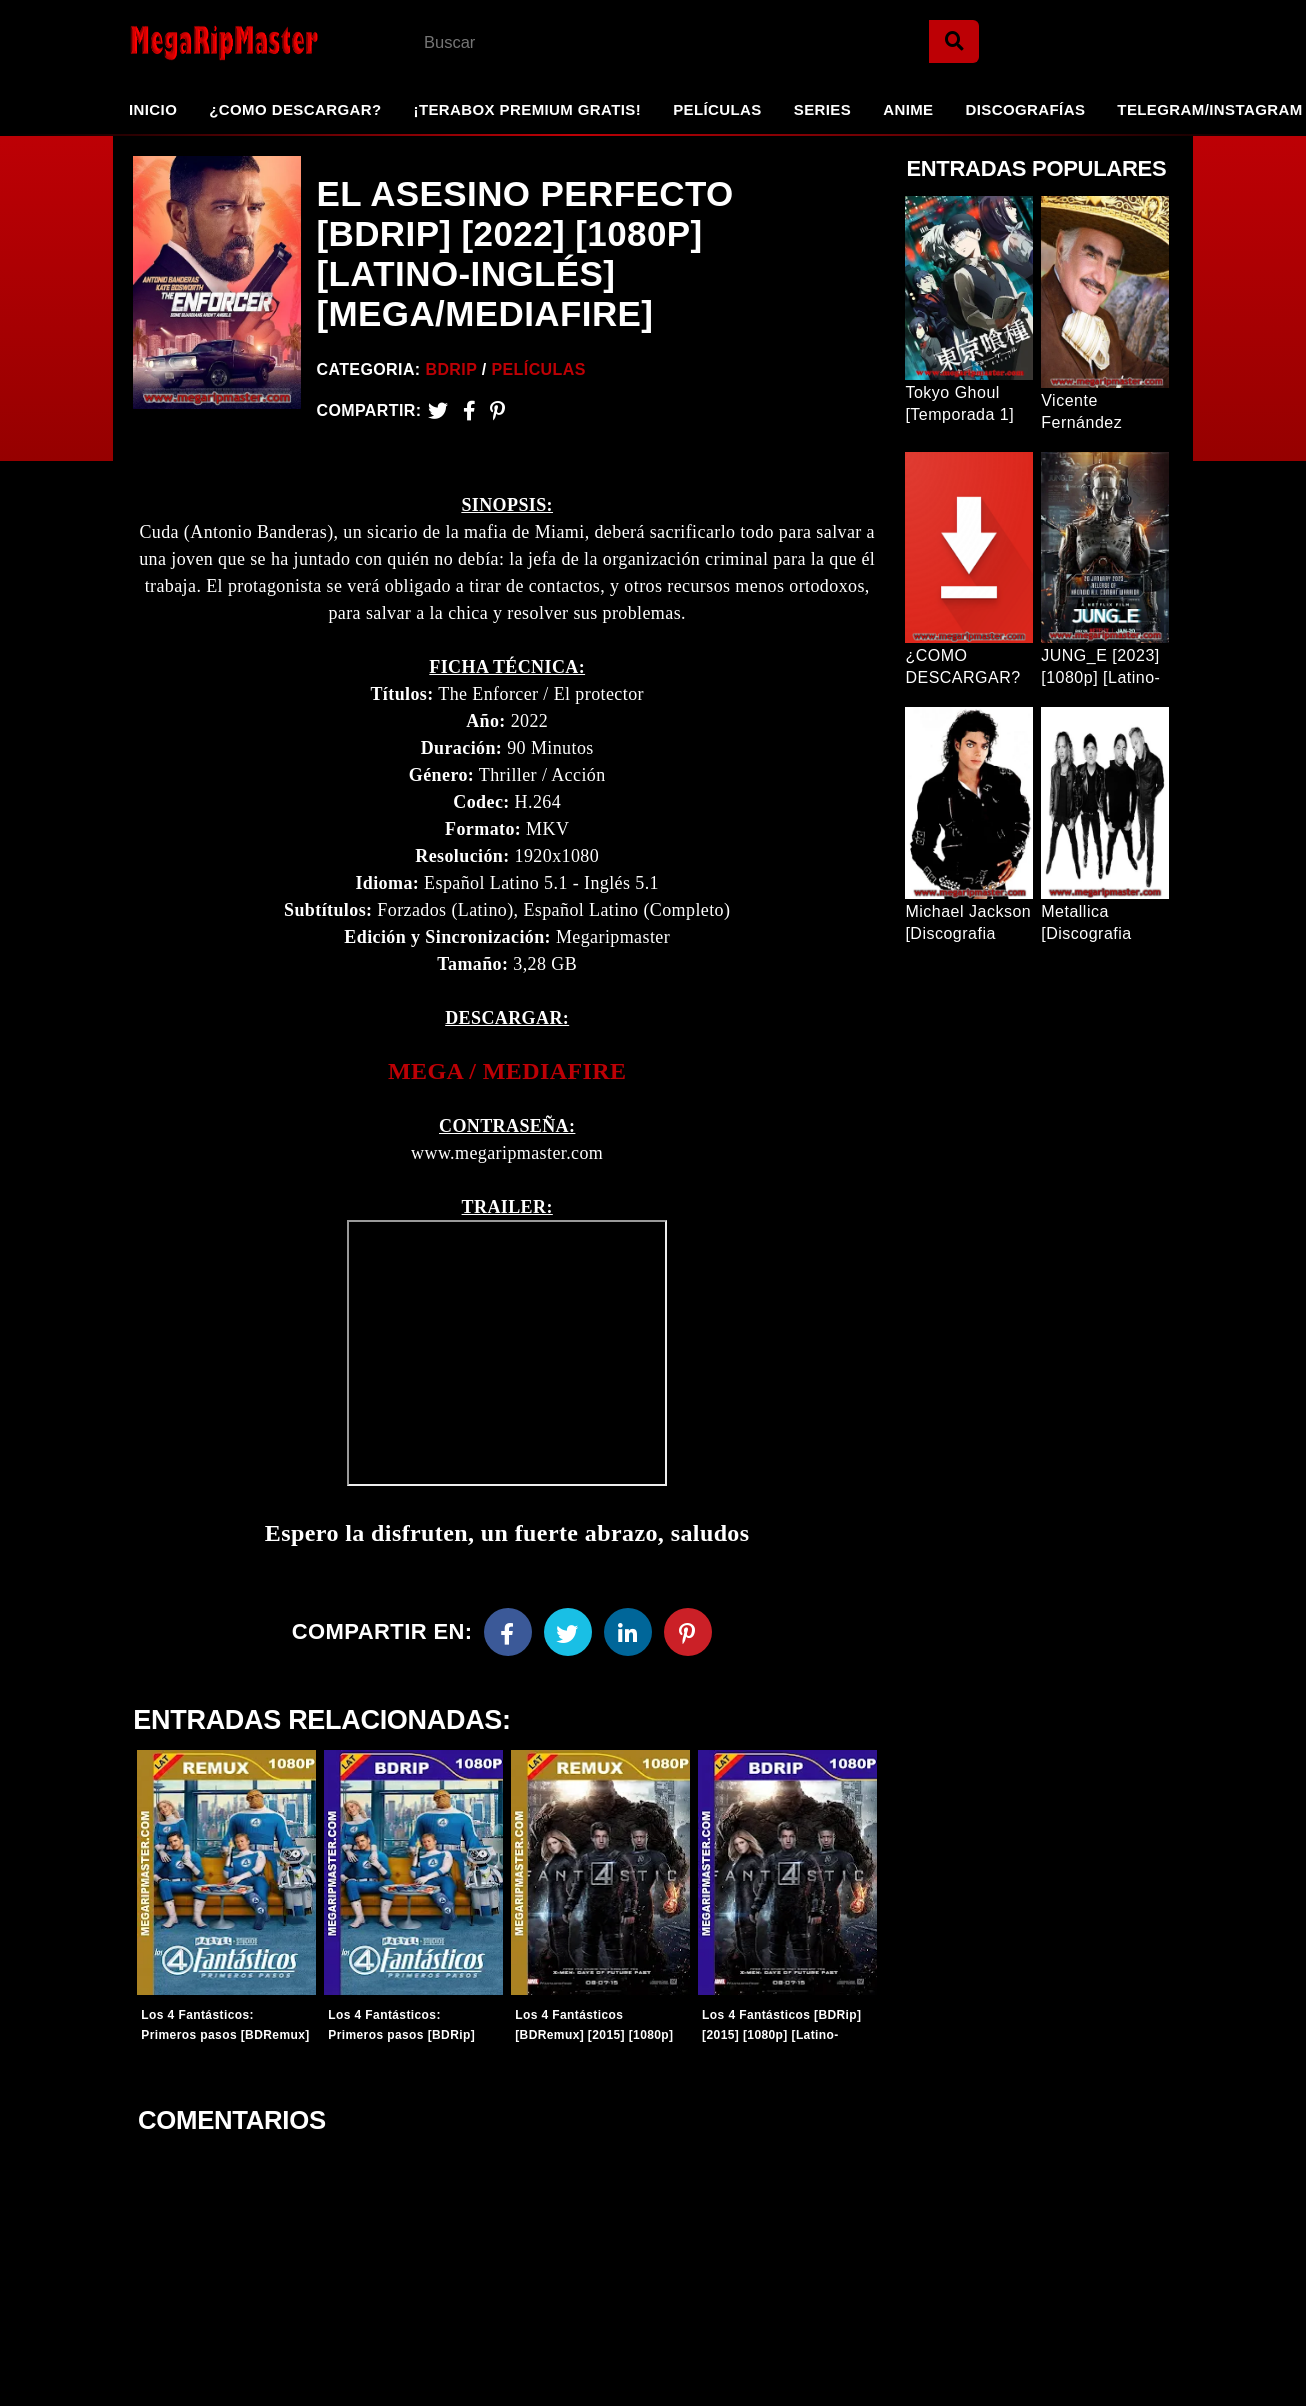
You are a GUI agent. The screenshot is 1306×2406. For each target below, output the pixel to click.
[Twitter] (438, 410)
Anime (908, 109)
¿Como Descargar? (295, 109)
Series (822, 109)
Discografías (1026, 109)
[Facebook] (508, 1633)
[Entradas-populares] (226, 1874)
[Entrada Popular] (969, 288)
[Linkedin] (628, 1633)
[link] (507, 1072)
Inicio (153, 109)
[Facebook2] (469, 410)
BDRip (451, 369)
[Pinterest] (497, 410)
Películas (717, 109)
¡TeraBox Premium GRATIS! (527, 109)
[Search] (954, 41)
